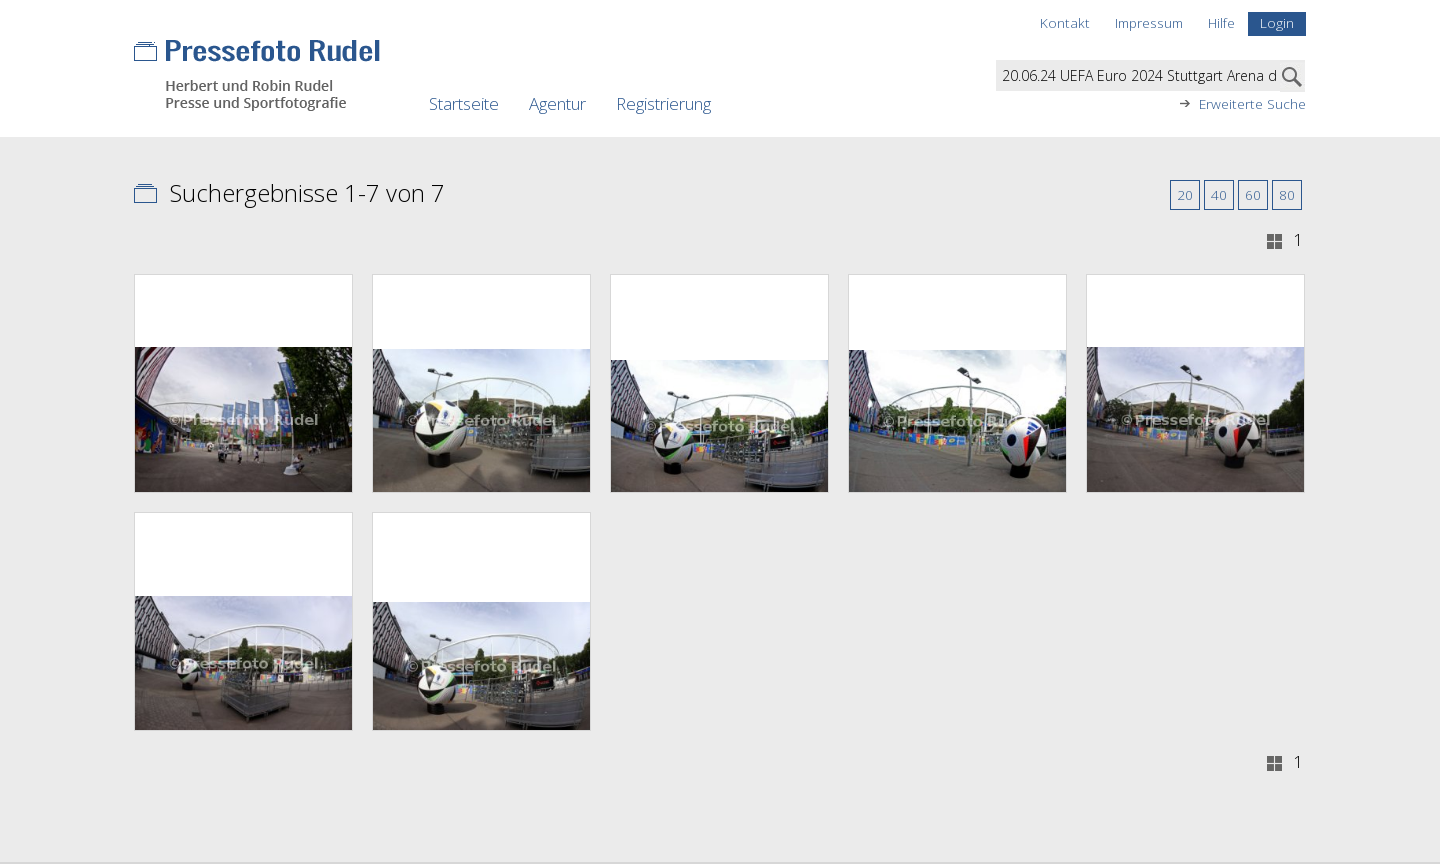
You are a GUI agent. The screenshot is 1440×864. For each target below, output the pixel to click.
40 (1219, 194)
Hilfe (1221, 22)
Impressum (1149, 22)
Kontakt (1065, 22)
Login (1277, 22)
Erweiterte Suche (1252, 104)
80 (1287, 194)
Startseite (464, 103)
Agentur (557, 103)
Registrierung (663, 103)
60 (1253, 194)
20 (1185, 194)
